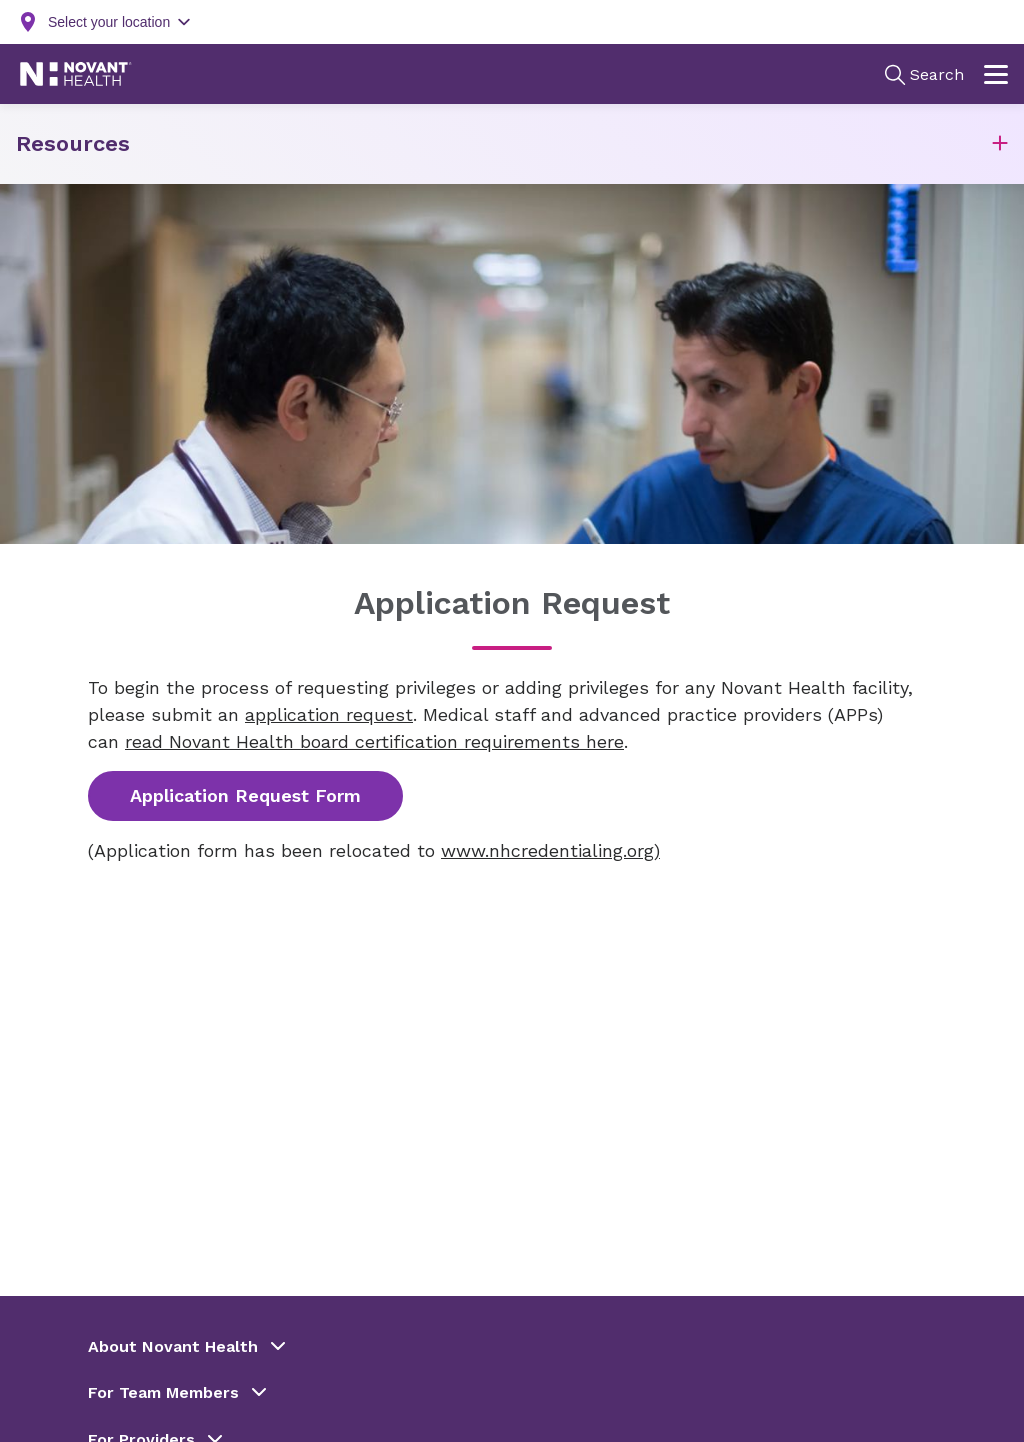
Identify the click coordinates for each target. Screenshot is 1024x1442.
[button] (1000, 144)
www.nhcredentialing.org (547, 850)
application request (329, 714)
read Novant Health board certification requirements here (374, 741)
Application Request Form (245, 795)
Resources (73, 143)
